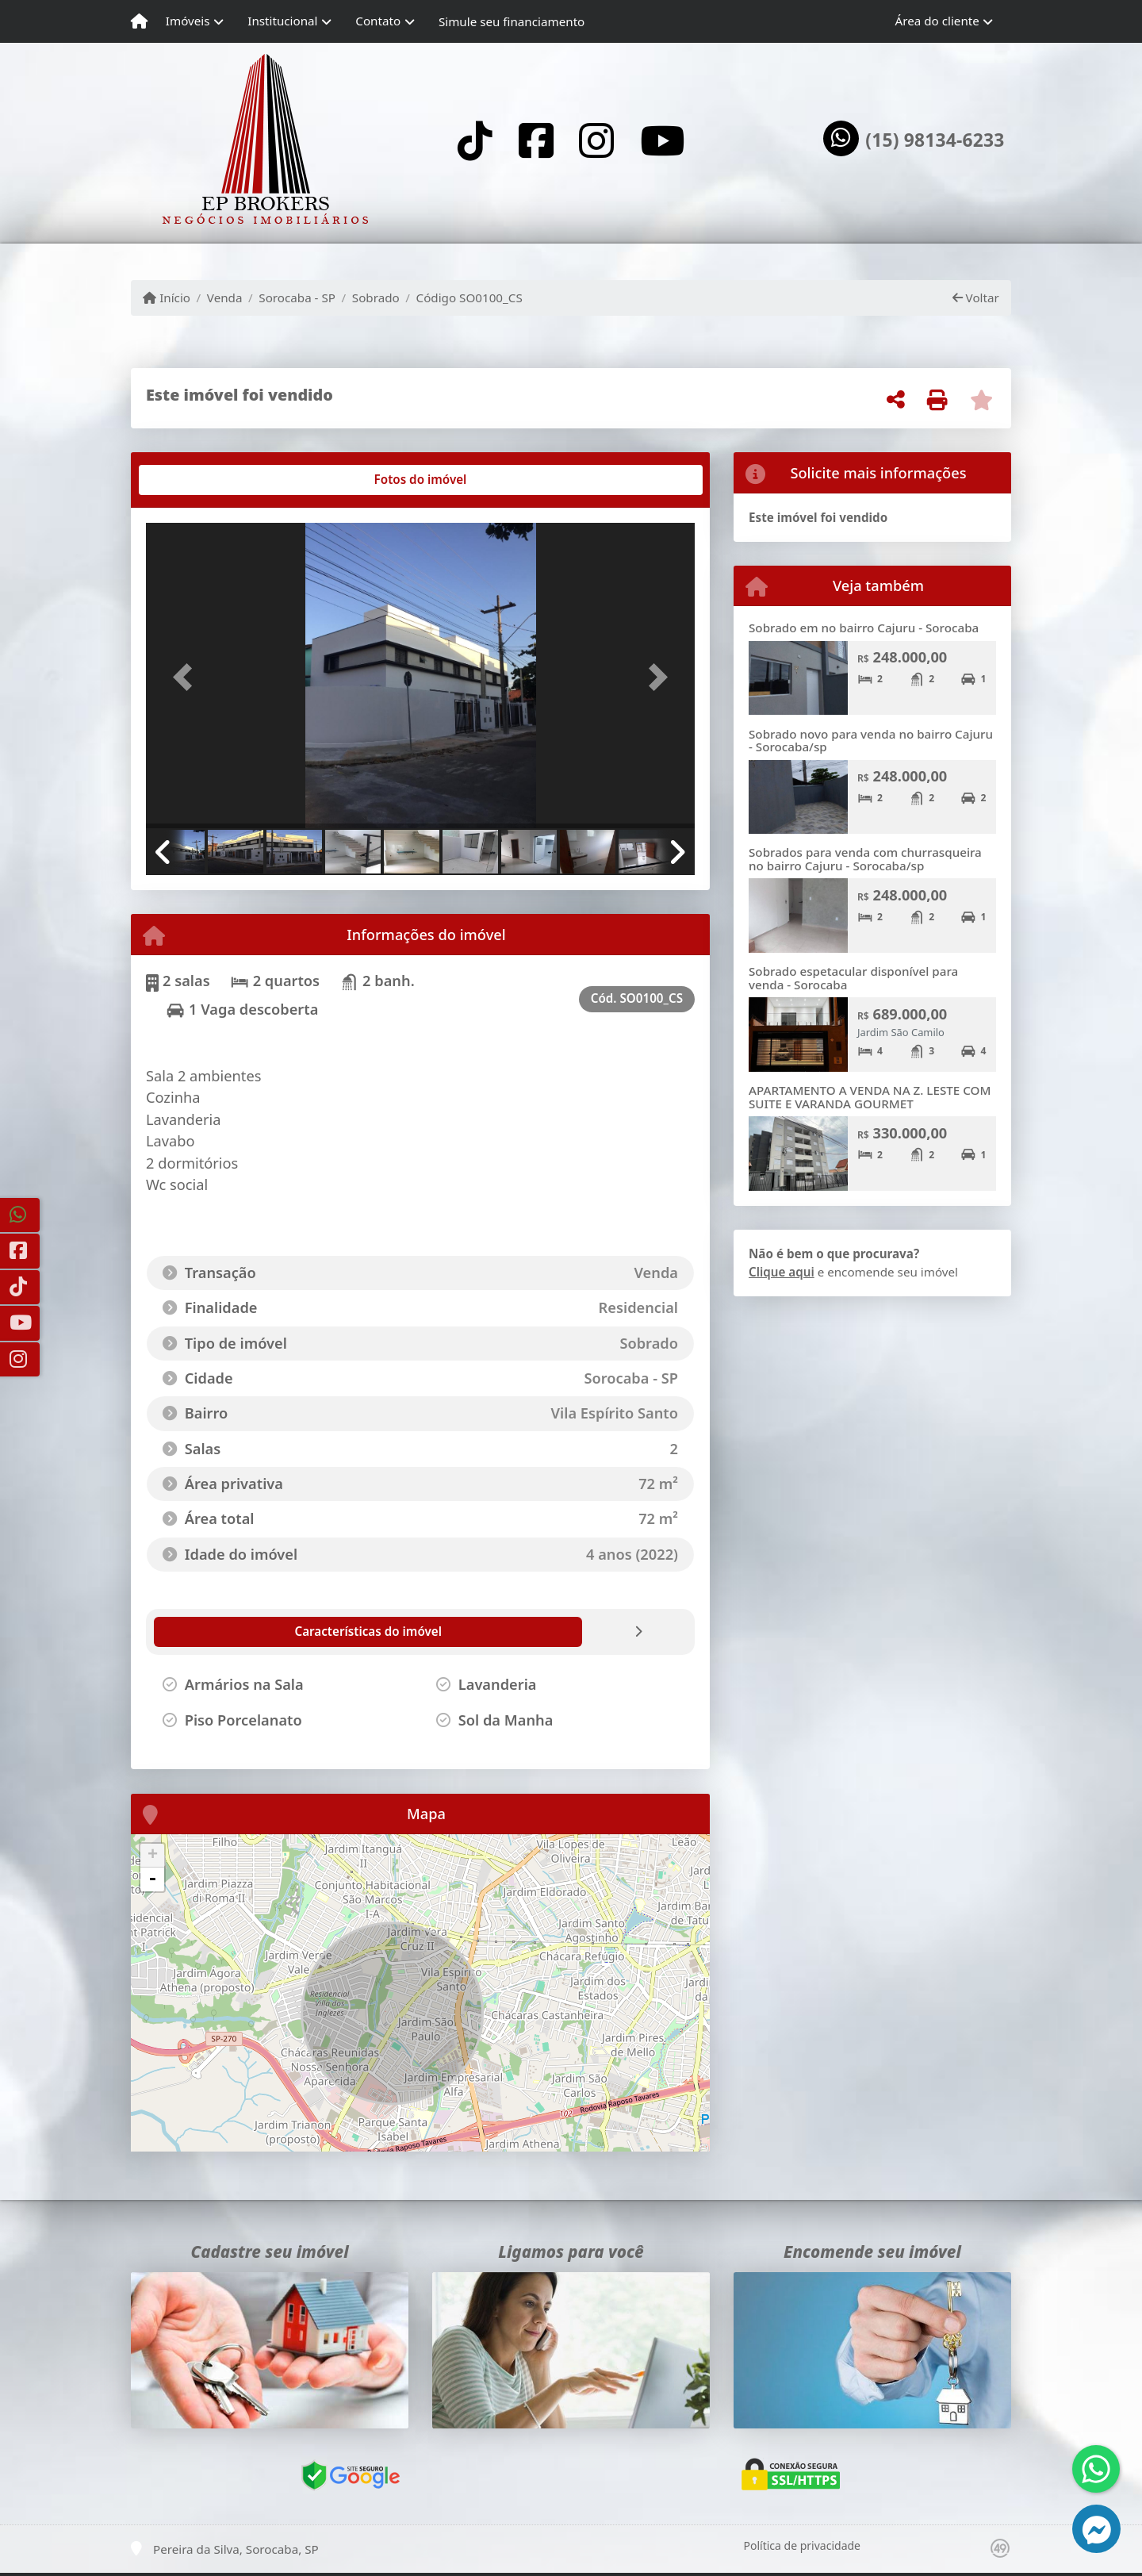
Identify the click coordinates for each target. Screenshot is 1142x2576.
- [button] (152, 1879)
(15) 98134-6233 (934, 140)
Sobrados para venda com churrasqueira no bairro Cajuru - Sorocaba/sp (865, 858)
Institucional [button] (282, 21)
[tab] (197, 480)
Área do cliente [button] (937, 21)
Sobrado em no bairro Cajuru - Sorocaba (864, 627)
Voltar (975, 297)
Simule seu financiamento (511, 21)
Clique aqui (781, 1272)
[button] (187, 677)
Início (166, 297)
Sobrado (376, 297)
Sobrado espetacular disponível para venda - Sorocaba (853, 977)
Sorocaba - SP (297, 297)
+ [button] (153, 1856)
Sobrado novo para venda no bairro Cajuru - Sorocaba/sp (871, 740)
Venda (225, 297)
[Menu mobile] (139, 21)
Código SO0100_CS (469, 297)
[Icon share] (475, 140)
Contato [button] (377, 21)
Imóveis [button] (188, 21)
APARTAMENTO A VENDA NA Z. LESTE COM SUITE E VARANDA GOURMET (870, 1096)
